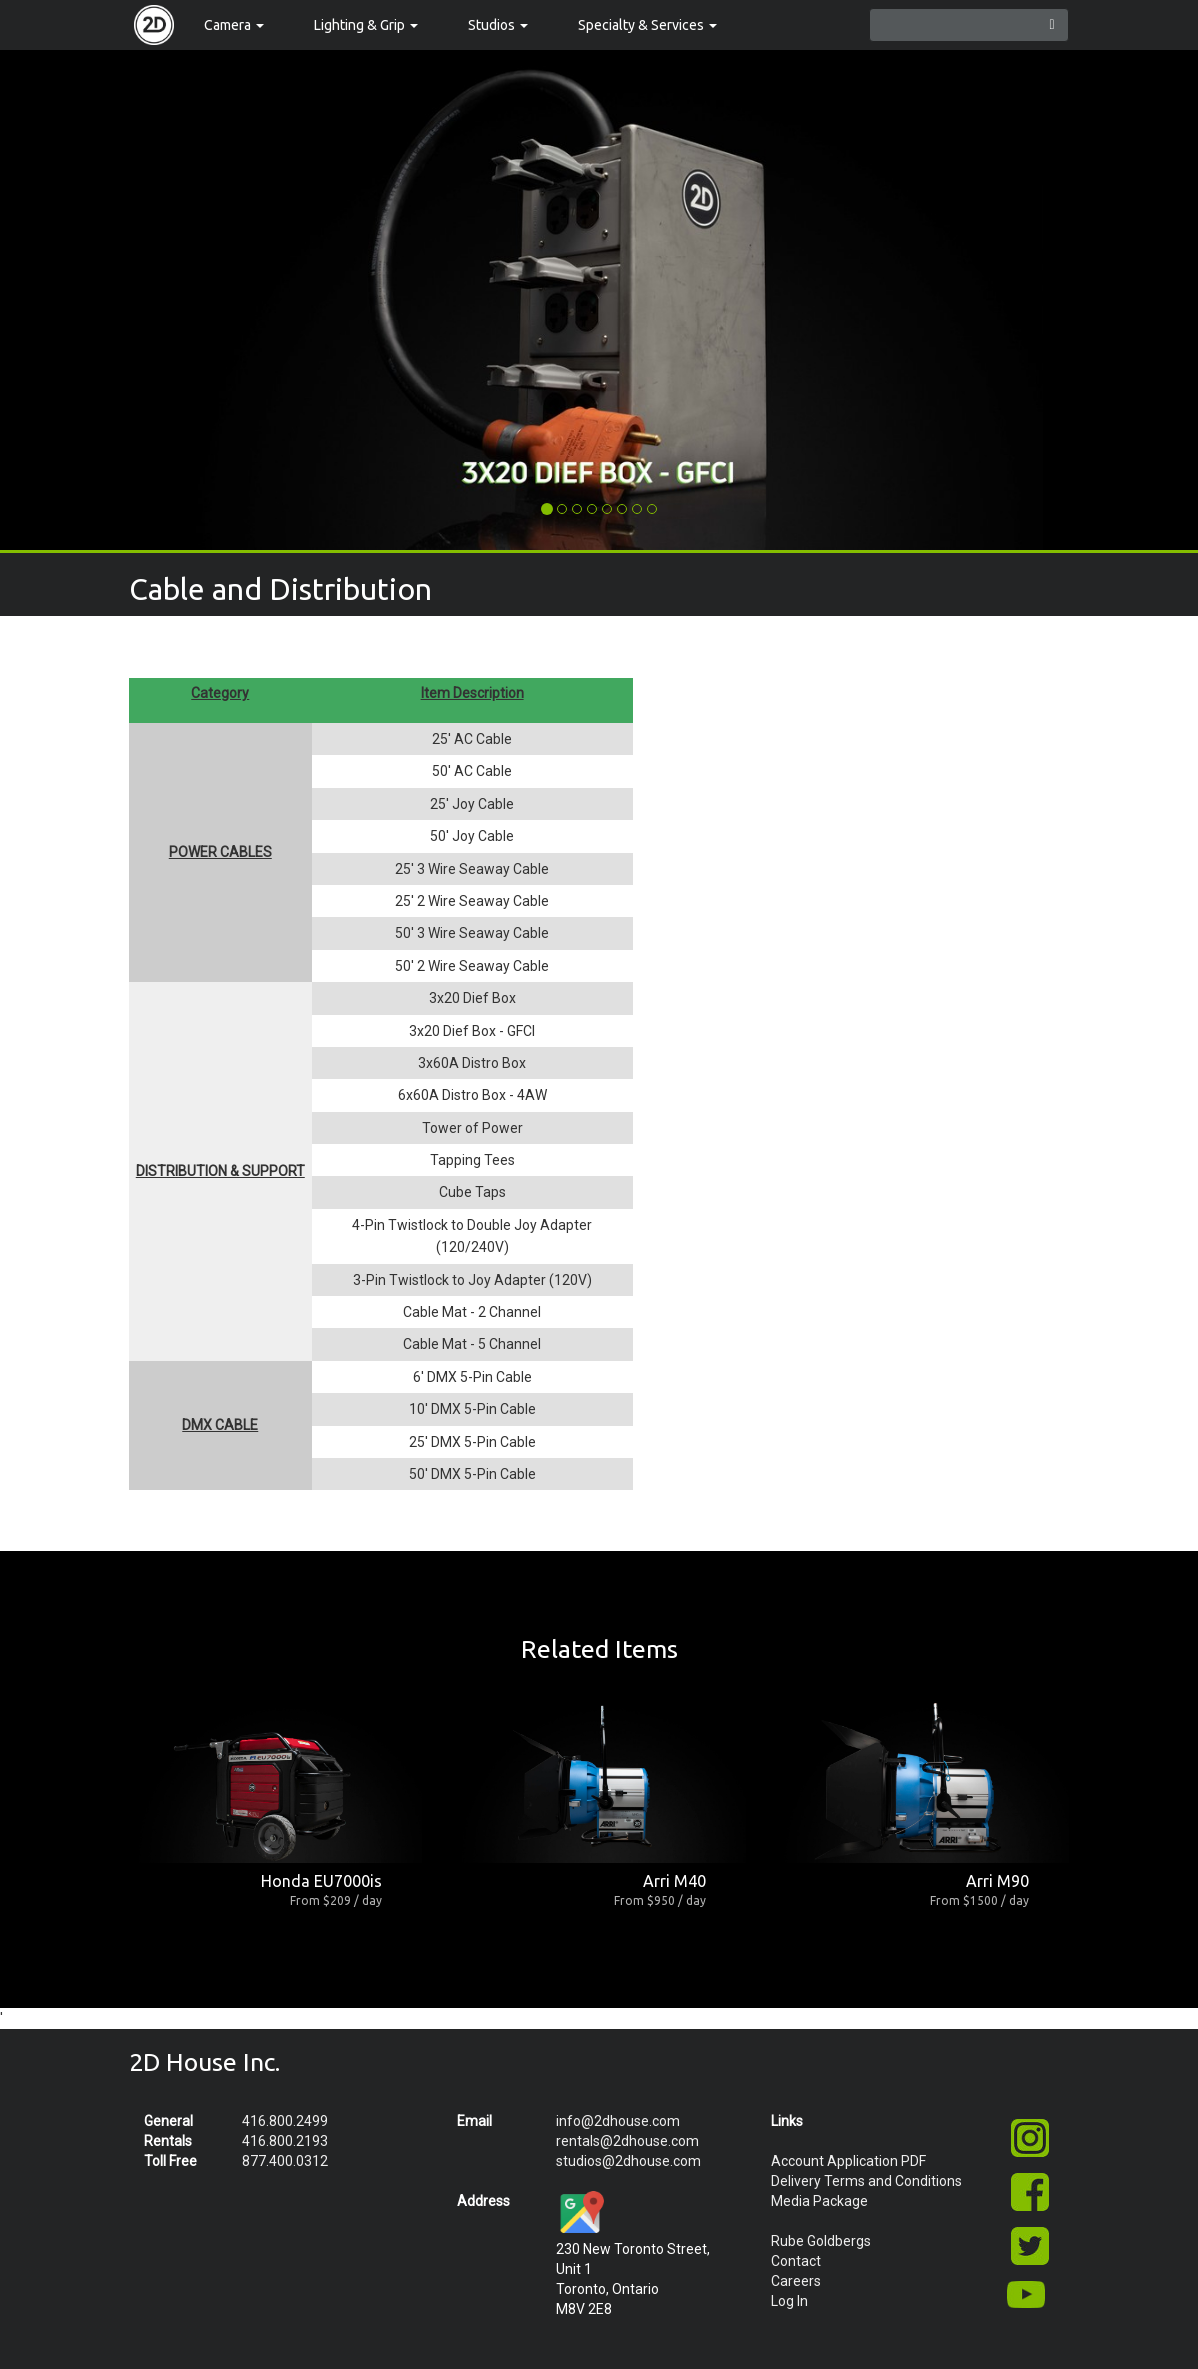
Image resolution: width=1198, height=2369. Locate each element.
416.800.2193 (285, 2141)
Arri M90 (997, 1881)
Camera (234, 25)
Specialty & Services (647, 25)
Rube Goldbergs (821, 2241)
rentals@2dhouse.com (627, 2141)
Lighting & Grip (366, 25)
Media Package (819, 2201)
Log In (789, 2301)
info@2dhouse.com (618, 2121)
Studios (498, 25)
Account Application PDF (848, 2161)
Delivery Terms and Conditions (866, 2181)
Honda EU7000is (321, 1881)
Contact (796, 2261)
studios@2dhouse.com (628, 2161)
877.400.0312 (285, 2161)
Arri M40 (674, 1881)
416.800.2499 (285, 2121)
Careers (796, 2281)
